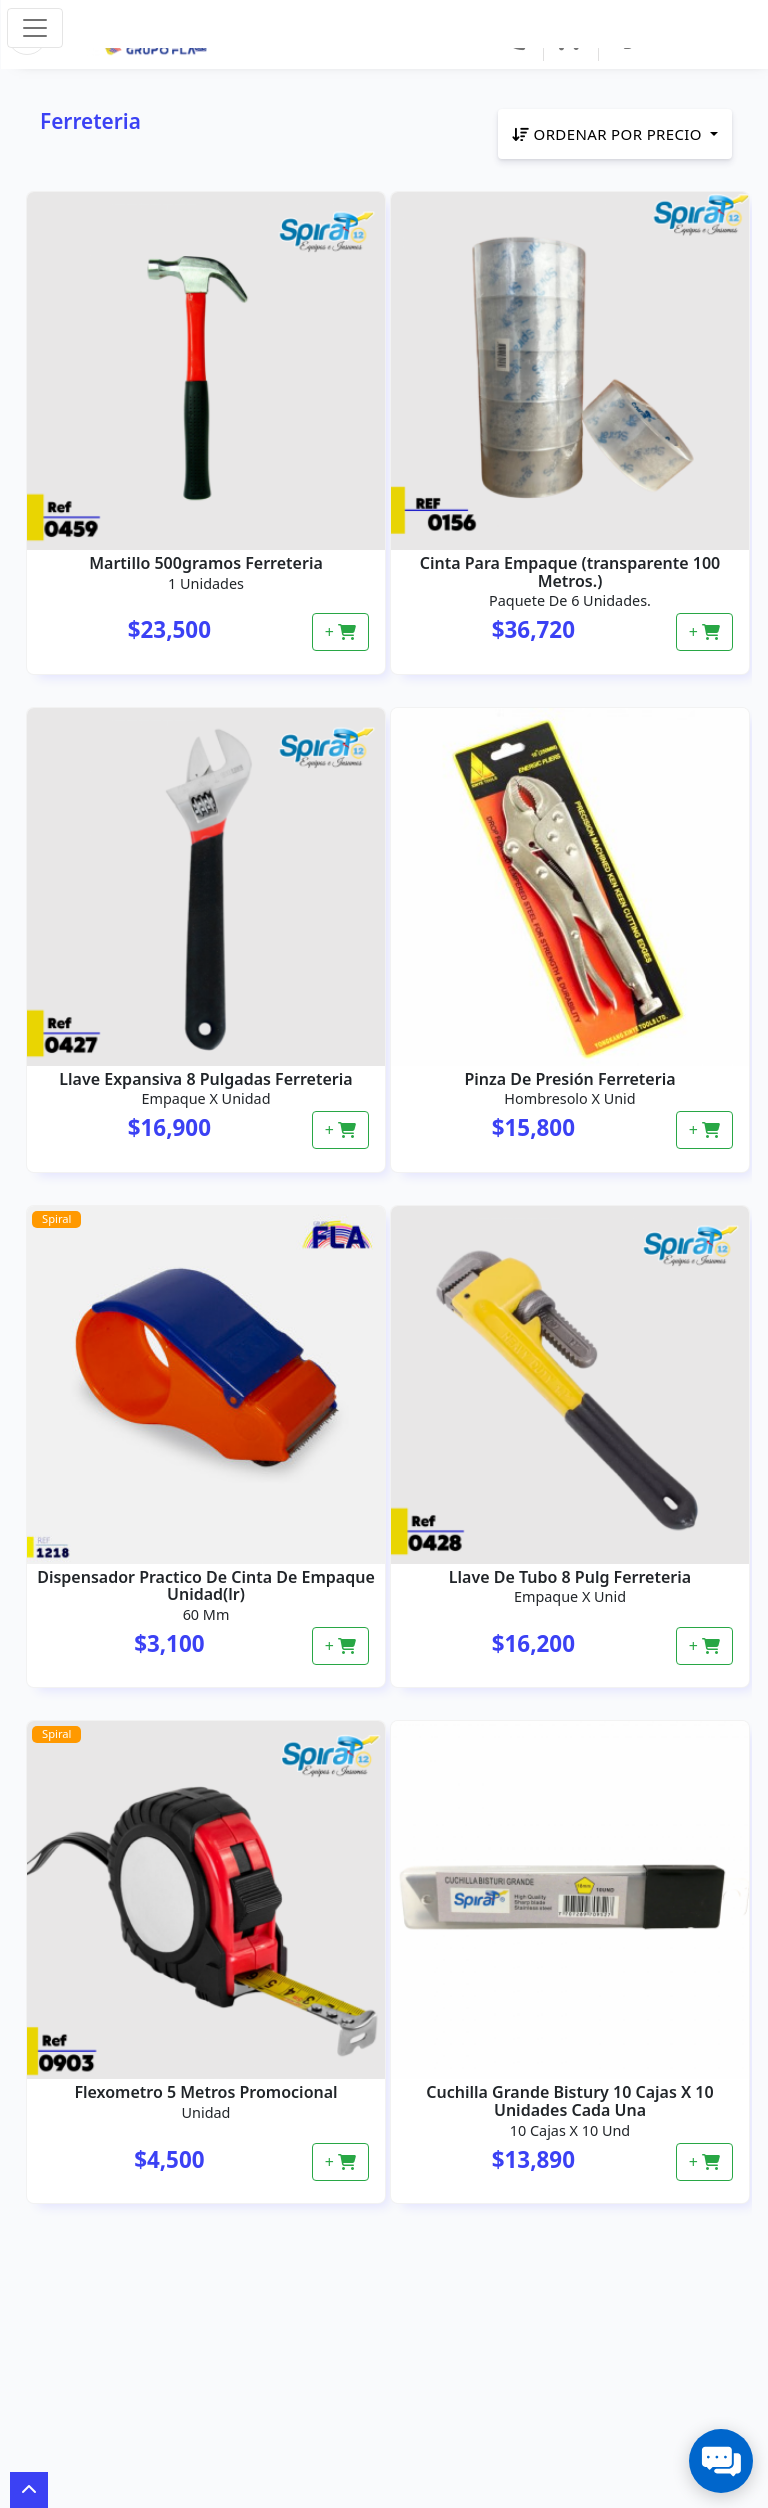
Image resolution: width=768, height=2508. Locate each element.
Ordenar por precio (609, 134)
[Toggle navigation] (35, 28)
